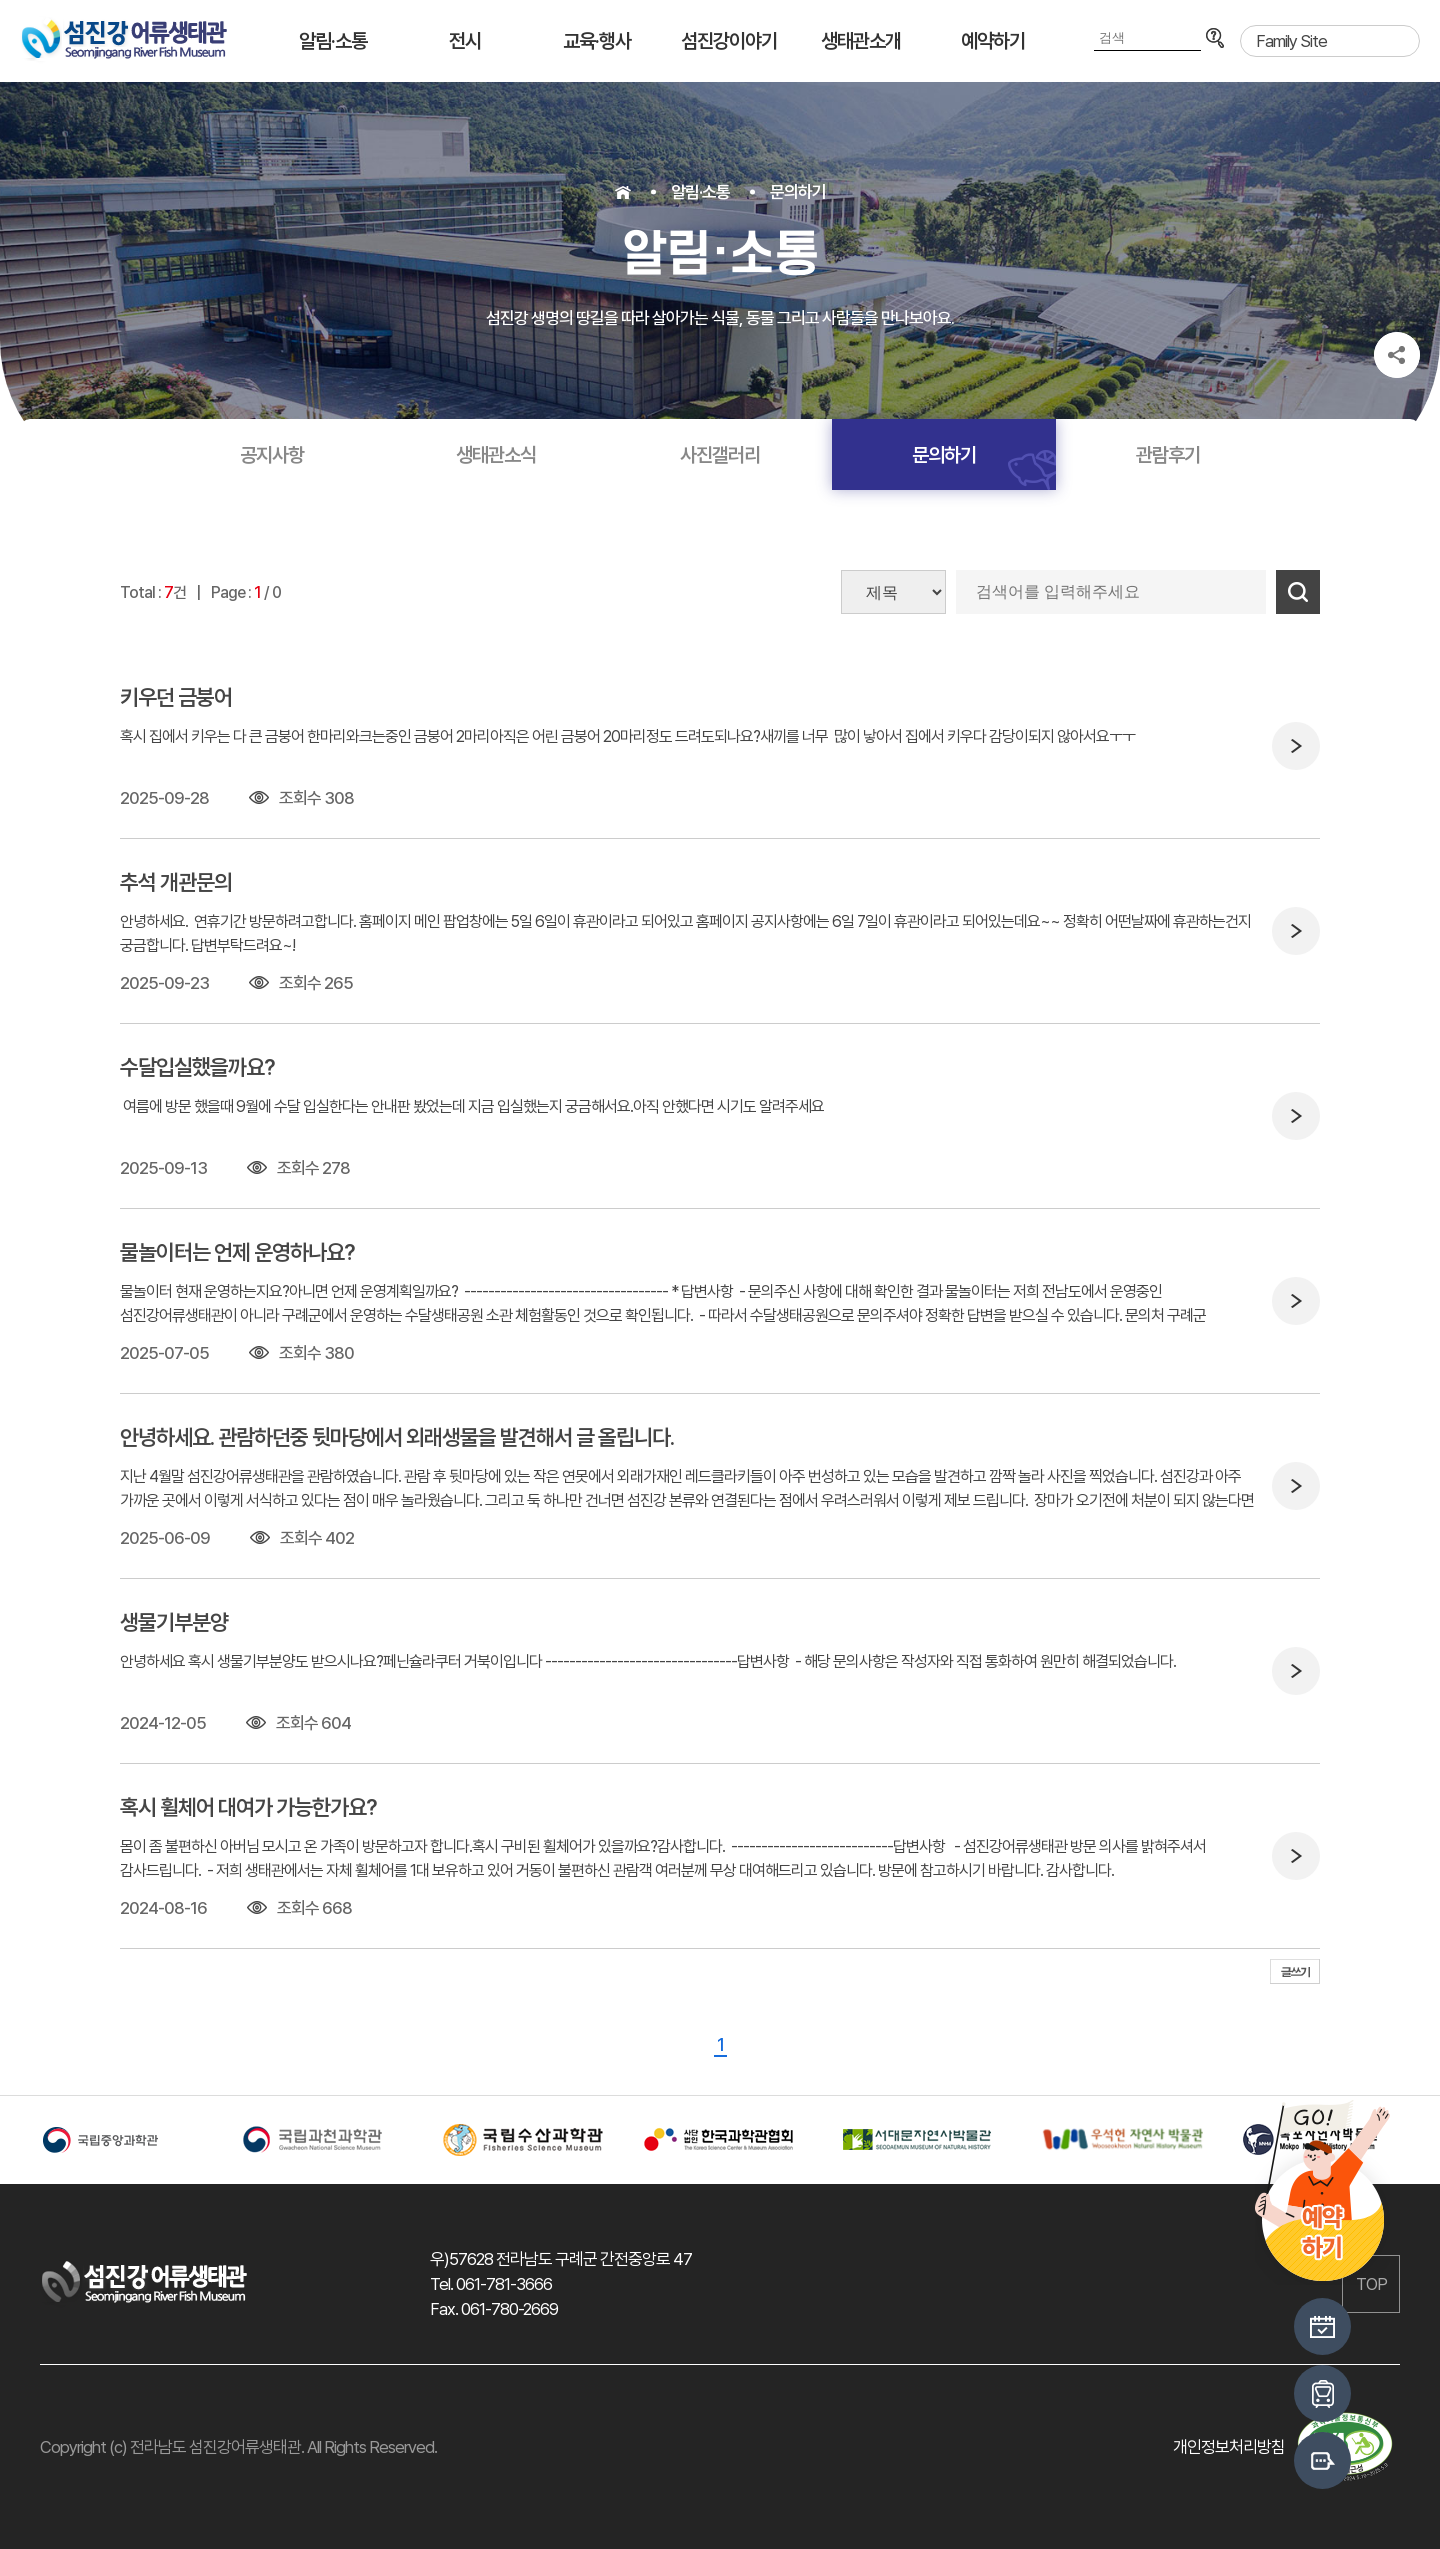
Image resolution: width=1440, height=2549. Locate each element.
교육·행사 (597, 41)
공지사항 (272, 455)
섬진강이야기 (729, 41)
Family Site (1291, 41)
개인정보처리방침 (1229, 2447)
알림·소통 (333, 41)
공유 (1397, 355)
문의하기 (798, 192)
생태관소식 (496, 455)
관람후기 (1168, 455)
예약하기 (993, 41)
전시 (465, 41)
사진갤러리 (720, 455)
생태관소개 (861, 41)
